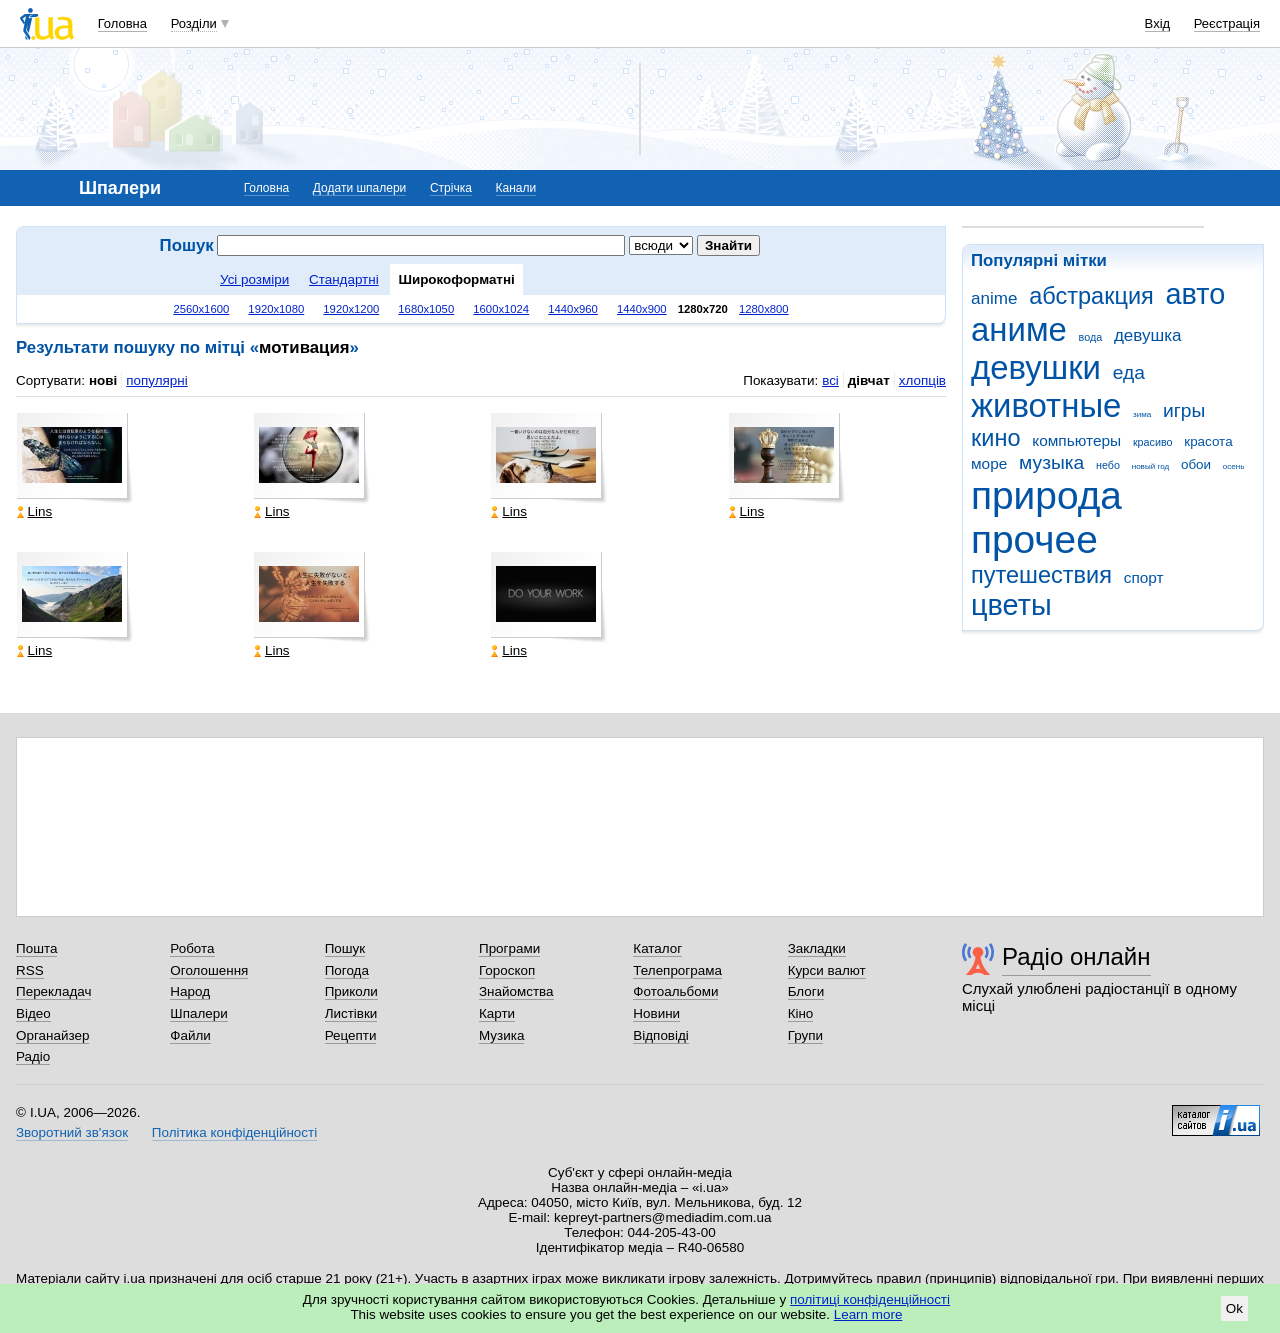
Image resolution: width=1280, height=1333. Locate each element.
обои (1196, 464)
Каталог (657, 948)
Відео (33, 1013)
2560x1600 (201, 309)
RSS (30, 970)
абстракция (1091, 296)
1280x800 (764, 309)
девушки (1036, 367)
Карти (497, 1013)
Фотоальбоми (675, 991)
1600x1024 (501, 309)
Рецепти (351, 1035)
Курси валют (827, 970)
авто (1196, 294)
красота (1208, 441)
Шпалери (198, 1013)
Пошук (345, 948)
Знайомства (516, 991)
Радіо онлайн (1076, 956)
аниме (1019, 329)
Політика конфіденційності (234, 1132)
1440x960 (573, 309)
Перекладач (53, 991)
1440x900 (642, 309)
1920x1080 (276, 309)
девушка (1148, 335)
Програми (509, 948)
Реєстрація (1227, 23)
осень (1234, 466)
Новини (656, 1013)
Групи (805, 1035)
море (989, 463)
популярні (156, 380)
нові (103, 380)
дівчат (869, 380)
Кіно (801, 1013)
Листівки (351, 1013)
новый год (1150, 466)
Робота (192, 948)
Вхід (1158, 23)
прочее (1034, 539)
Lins (35, 511)
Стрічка (451, 188)
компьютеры (1076, 440)
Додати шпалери (359, 188)
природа (1046, 495)
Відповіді (661, 1035)
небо (1108, 465)
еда (1129, 372)
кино (996, 438)
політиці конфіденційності (870, 1299)
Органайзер (52, 1035)
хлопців (922, 380)
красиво (1153, 442)
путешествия (1041, 575)
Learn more (868, 1314)
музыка (1051, 462)
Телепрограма (677, 970)
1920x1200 (351, 309)
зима (1142, 414)
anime (994, 298)
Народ (190, 991)
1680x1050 (426, 309)
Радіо (33, 1056)
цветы (1011, 605)
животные (1046, 405)
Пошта (36, 948)
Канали (516, 188)
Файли (190, 1035)
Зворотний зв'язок (72, 1132)
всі (830, 380)
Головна (122, 23)
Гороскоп (507, 970)
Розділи (194, 23)
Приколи (351, 991)
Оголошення (209, 970)
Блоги (806, 991)
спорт (1144, 577)
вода (1091, 337)
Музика (501, 1035)
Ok (1234, 1308)
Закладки (817, 948)
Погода (347, 970)
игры (1184, 410)
